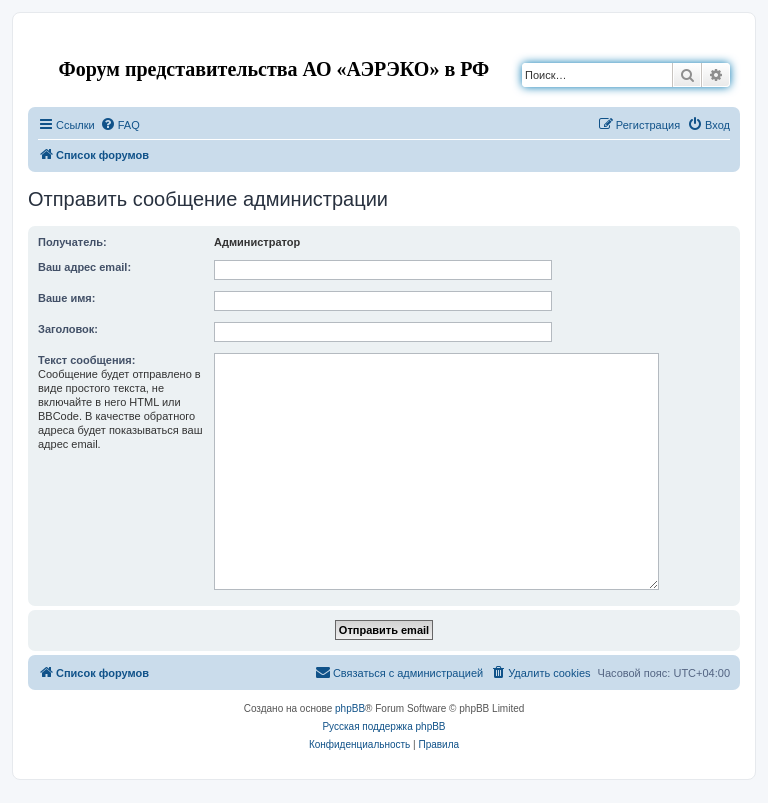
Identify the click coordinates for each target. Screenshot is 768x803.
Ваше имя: (66, 298)
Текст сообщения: (86, 360)
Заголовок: (68, 329)
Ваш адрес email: (84, 267)
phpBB (350, 708)
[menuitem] (120, 125)
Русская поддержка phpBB (383, 726)
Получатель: (72, 242)
